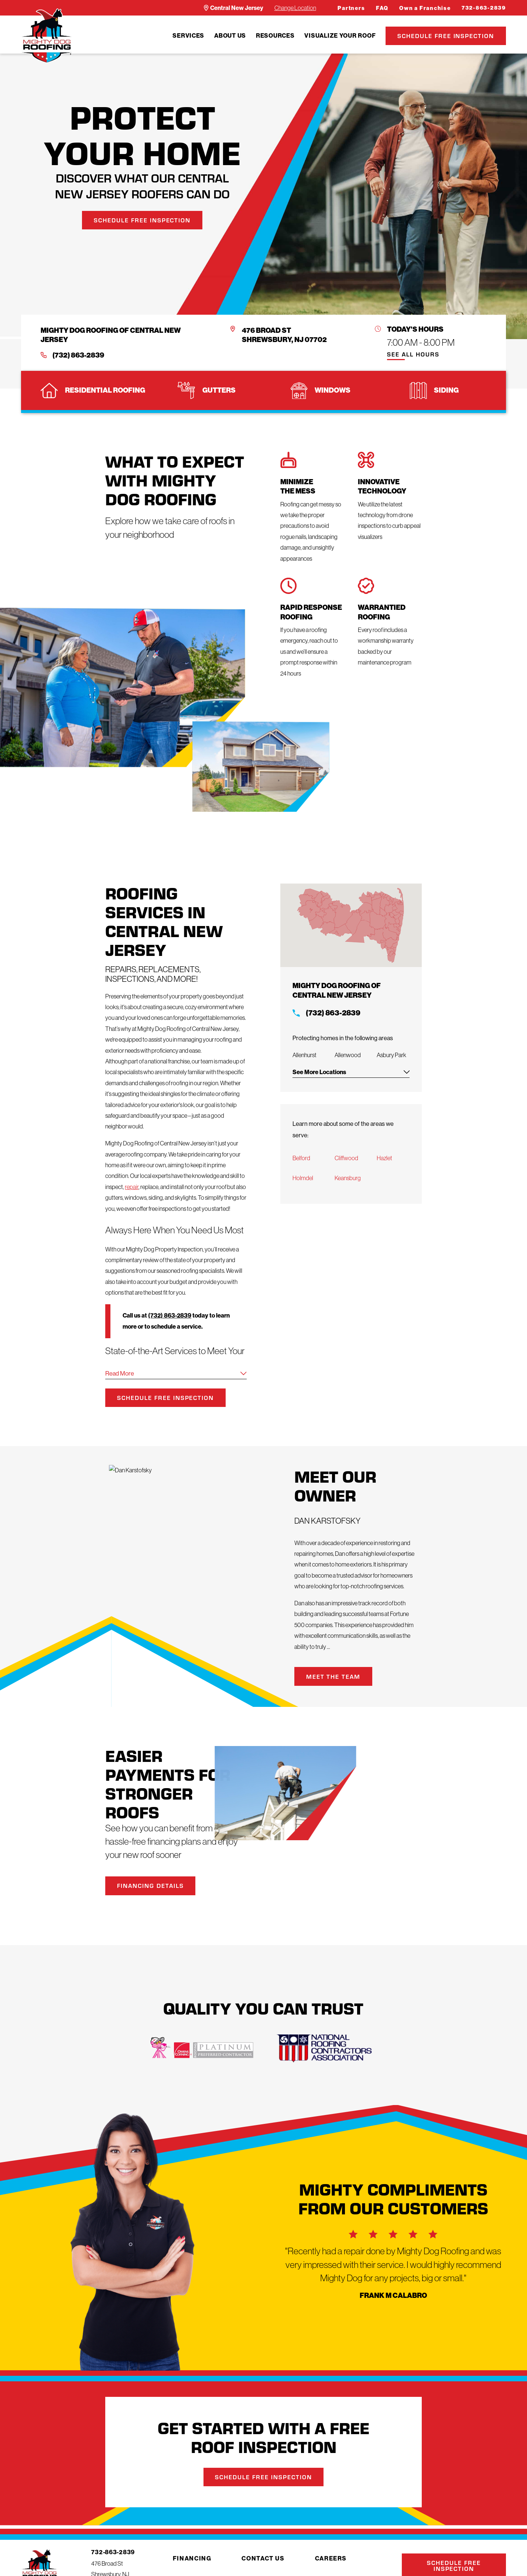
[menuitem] (188, 35)
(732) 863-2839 (78, 355)
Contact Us (263, 2558)
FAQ (382, 8)
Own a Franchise (425, 8)
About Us (230, 35)
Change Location (295, 7)
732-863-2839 (484, 7)
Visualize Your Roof (340, 35)
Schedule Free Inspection (445, 36)
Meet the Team (345, 1676)
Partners (351, 8)
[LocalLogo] (46, 35)
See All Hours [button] (413, 354)
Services (188, 35)
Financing (192, 2558)
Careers (331, 2558)
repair (131, 1186)
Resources (275, 35)
